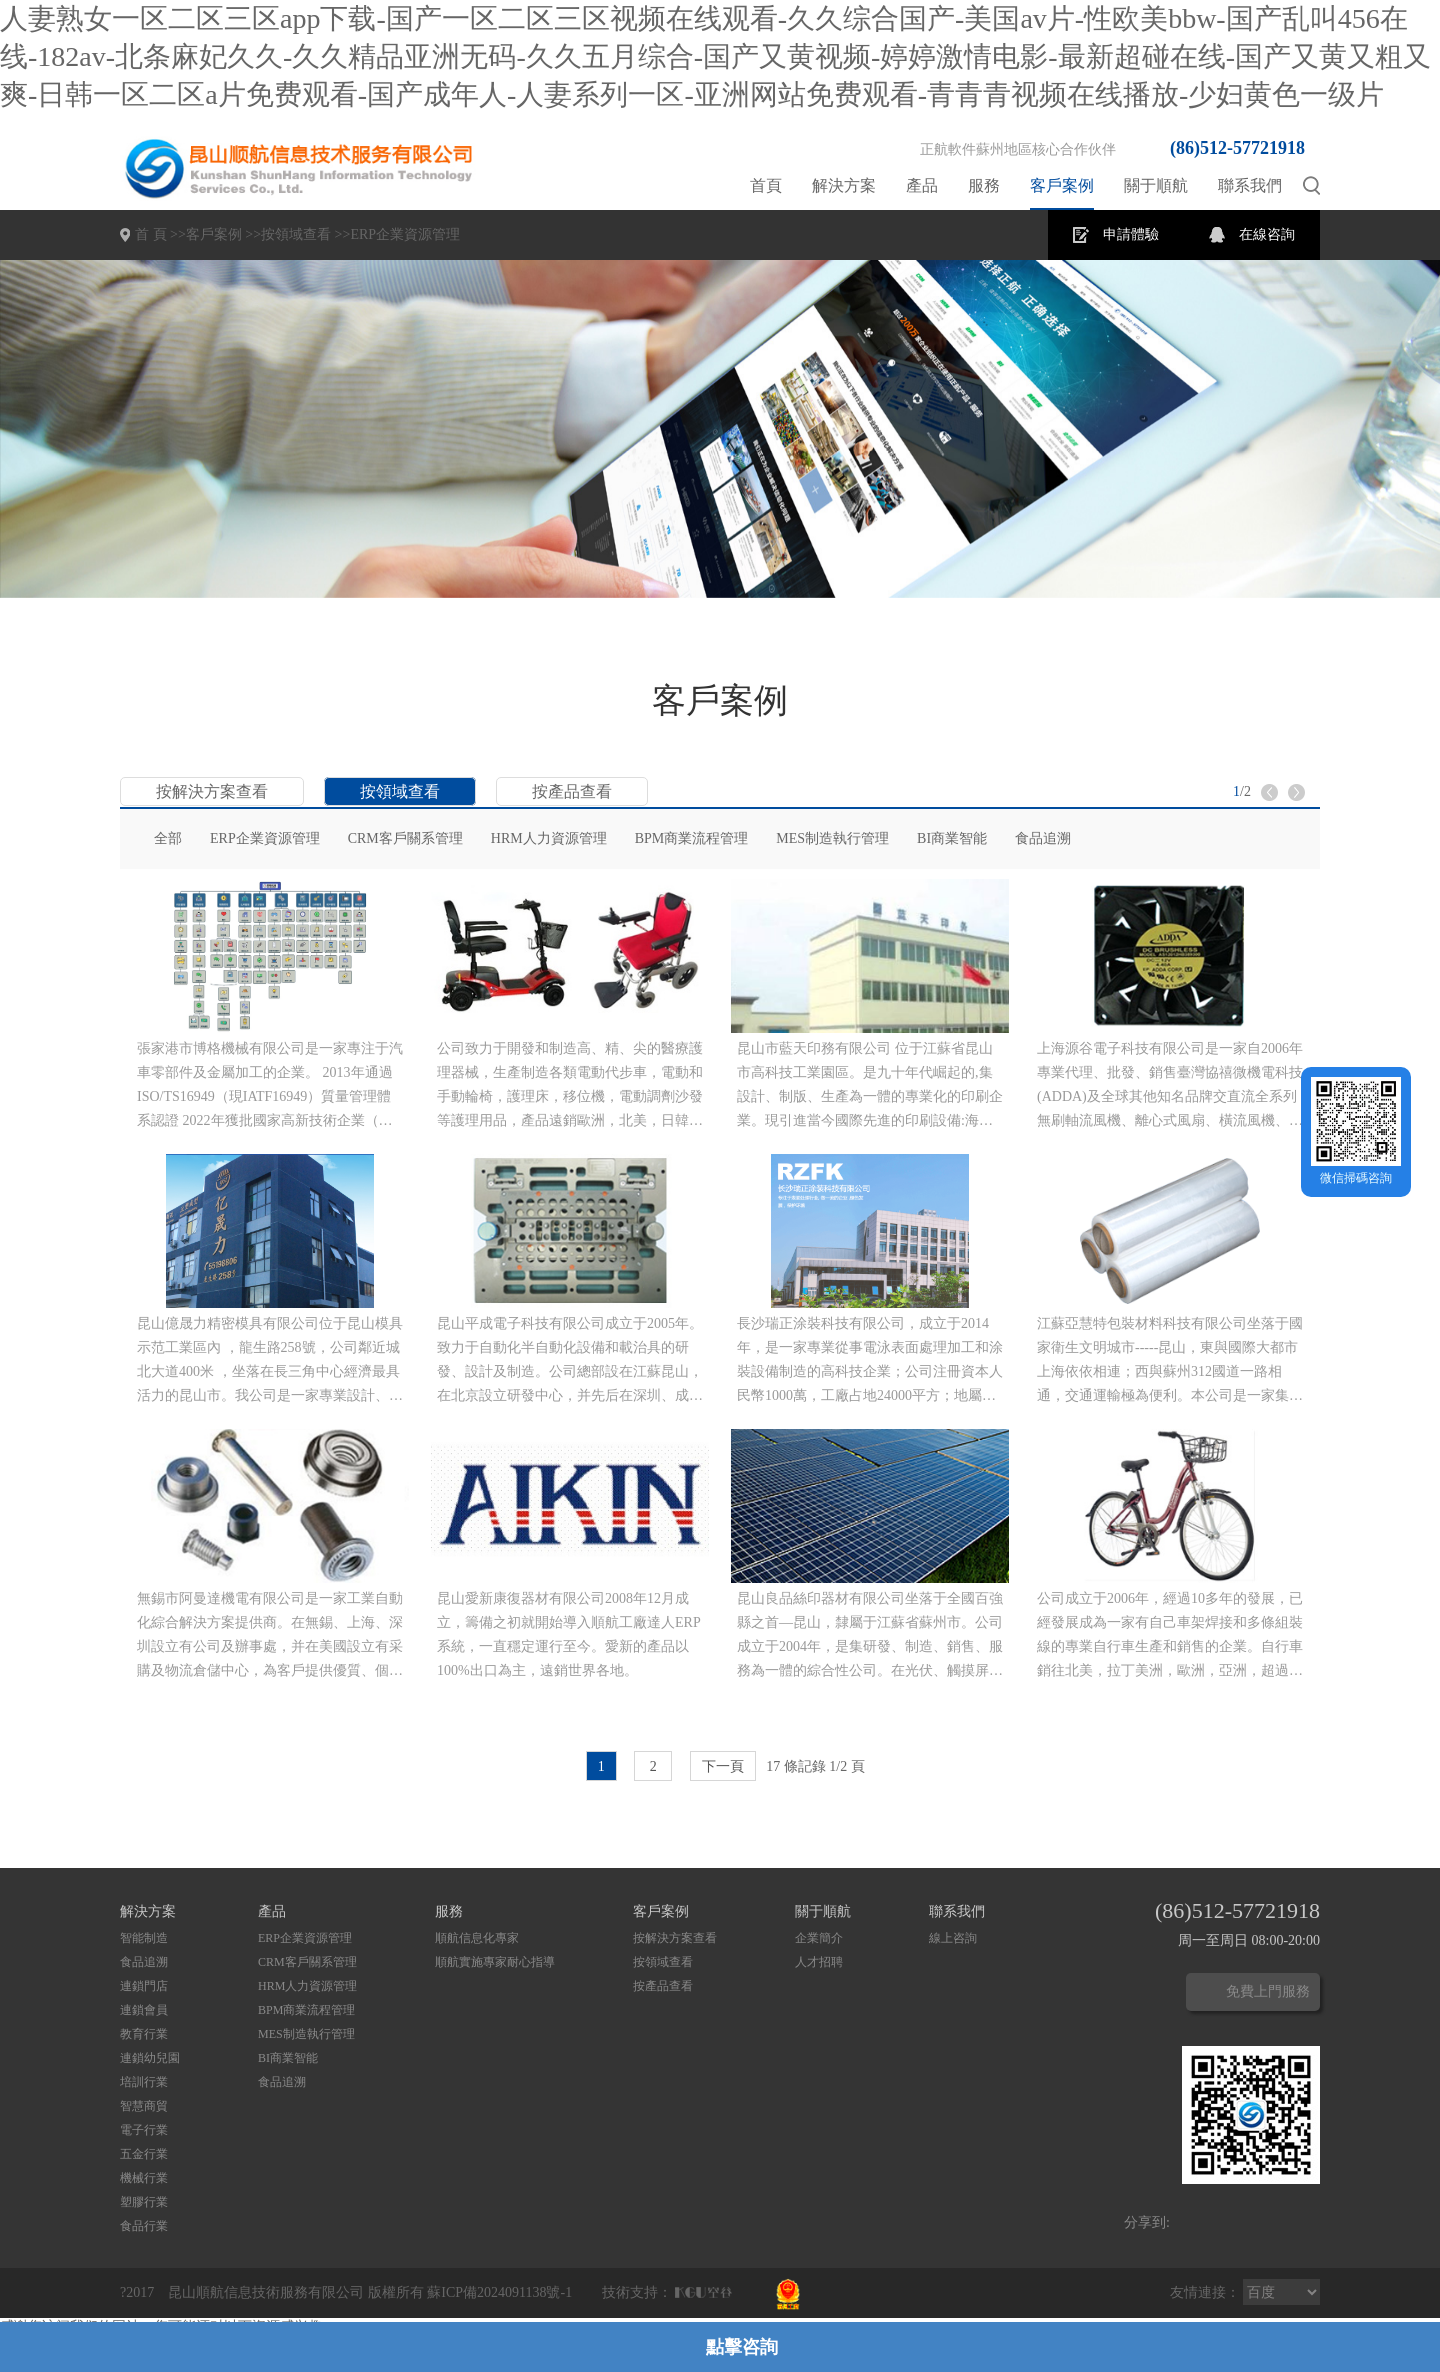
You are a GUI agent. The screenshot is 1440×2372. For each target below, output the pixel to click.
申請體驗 (1131, 234)
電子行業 (144, 2130)
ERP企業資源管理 (405, 234)
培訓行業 (144, 2082)
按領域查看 (296, 234)
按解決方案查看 (212, 791)
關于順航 (1156, 185)
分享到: (1147, 2222)
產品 (922, 185)
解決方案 (844, 185)
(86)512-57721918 (1237, 148)
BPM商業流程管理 (692, 838)
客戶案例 (1062, 185)
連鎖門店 (144, 1986)
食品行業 (144, 2226)
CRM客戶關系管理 (405, 838)
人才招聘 (819, 1962)
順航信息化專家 (477, 1938)
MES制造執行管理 (832, 838)
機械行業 (144, 2178)
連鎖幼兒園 (150, 2058)
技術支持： (637, 2292)
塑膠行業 (144, 2202)
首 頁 (151, 234)
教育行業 (144, 2034)
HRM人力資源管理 (549, 838)
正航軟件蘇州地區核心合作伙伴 (1018, 149)
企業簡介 (819, 1938)
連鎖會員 (144, 2010)
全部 (168, 838)
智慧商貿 (144, 2106)
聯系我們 (1250, 185)
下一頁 (723, 1766)
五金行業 (144, 2154)
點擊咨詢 (742, 2347)
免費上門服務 (1268, 1991)
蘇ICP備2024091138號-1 (499, 2292)
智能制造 (144, 1938)
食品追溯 (1043, 838)
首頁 (766, 185)
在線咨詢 (1267, 234)
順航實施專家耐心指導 (495, 1962)
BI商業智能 (952, 838)
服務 (984, 185)
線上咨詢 (953, 1938)
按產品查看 (572, 791)
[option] (720, 429)
